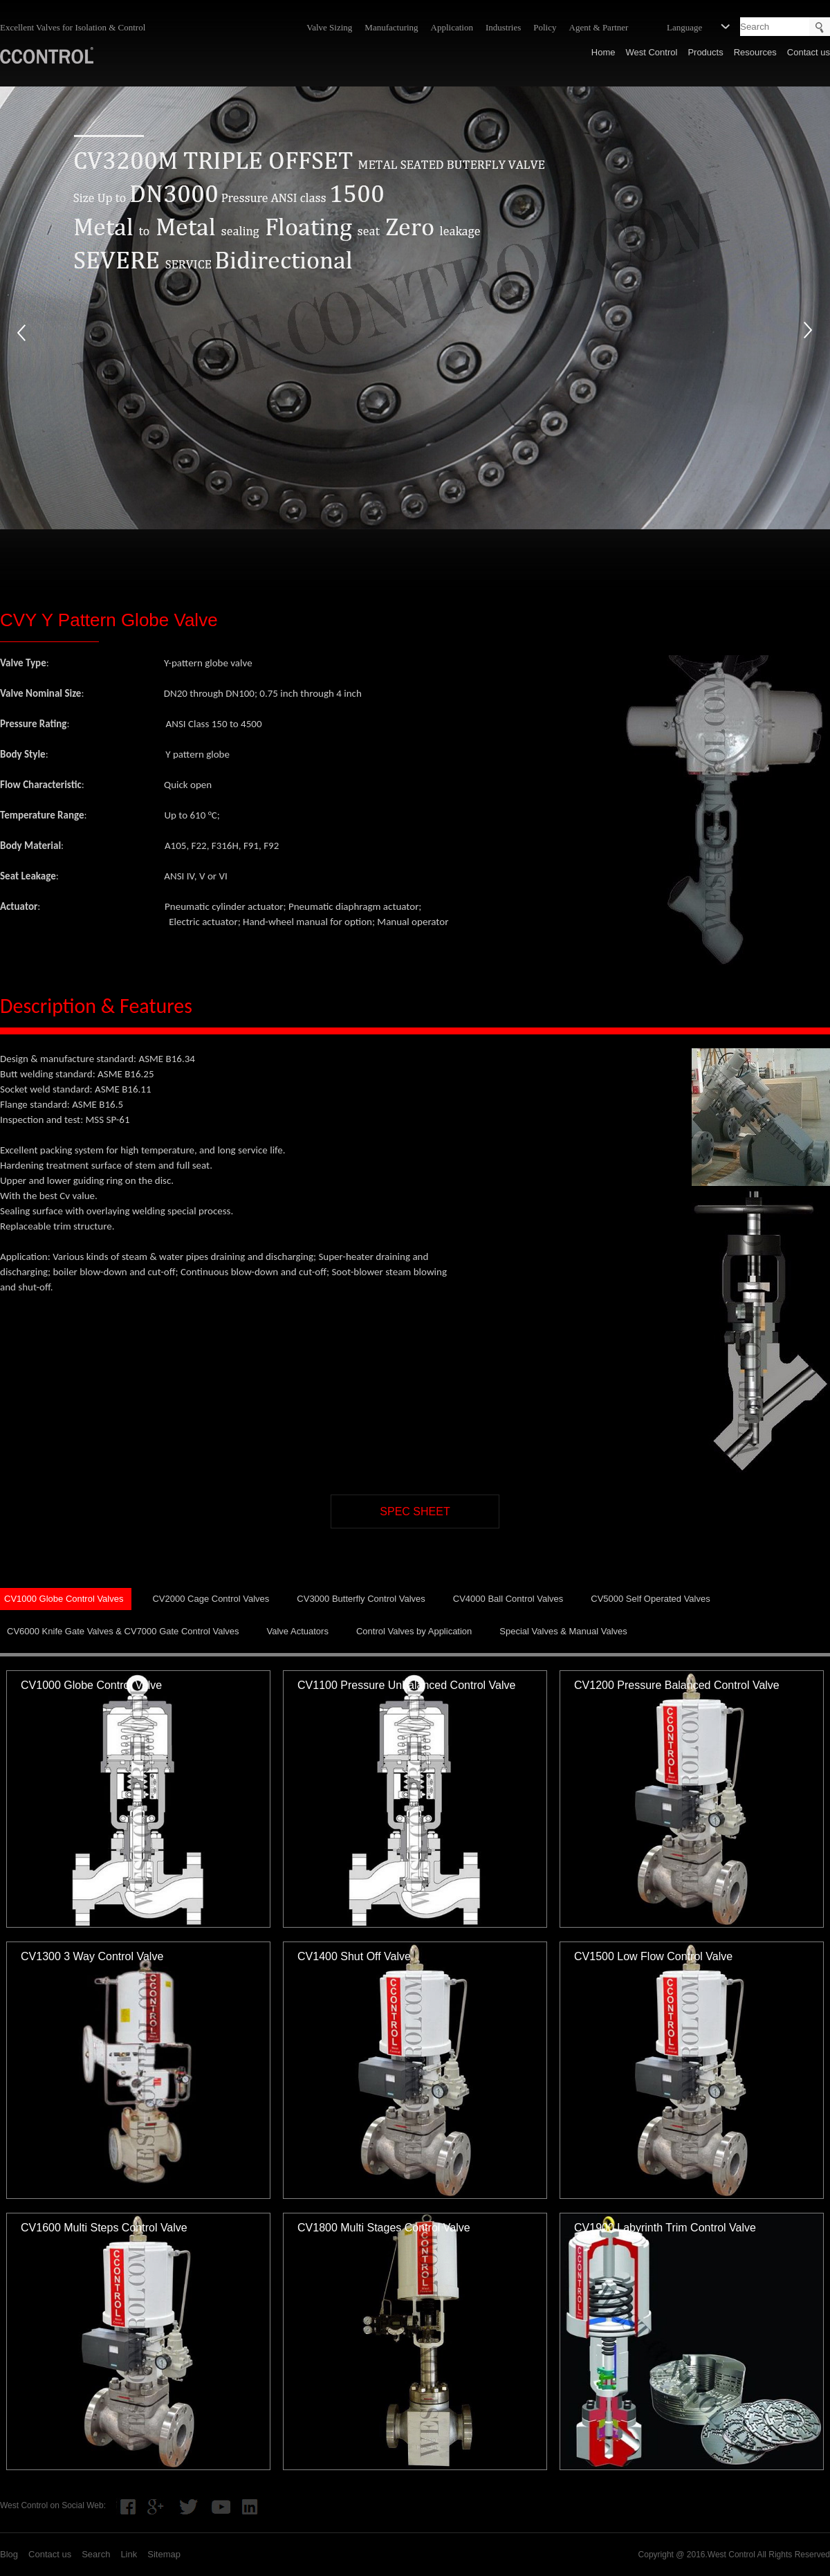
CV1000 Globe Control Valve (91, 1685)
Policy (544, 27)
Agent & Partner (599, 27)
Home (603, 52)
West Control (651, 52)
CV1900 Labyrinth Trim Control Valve (665, 2228)
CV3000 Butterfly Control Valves (361, 1598)
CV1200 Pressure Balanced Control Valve (677, 1685)
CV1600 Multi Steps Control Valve (104, 2228)
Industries (503, 27)
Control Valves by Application (414, 1631)
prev (21, 332)
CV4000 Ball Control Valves (508, 1598)
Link (128, 2554)
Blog (9, 2554)
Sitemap (164, 2554)
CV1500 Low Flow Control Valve (653, 1956)
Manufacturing (391, 27)
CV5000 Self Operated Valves (650, 1598)
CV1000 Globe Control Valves (63, 1598)
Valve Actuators (298, 1631)
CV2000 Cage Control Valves (210, 1598)
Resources (755, 52)
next (809, 332)
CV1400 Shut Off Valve (354, 1956)
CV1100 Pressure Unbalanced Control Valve (406, 1685)
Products (705, 52)
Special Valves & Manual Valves (563, 1631)
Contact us (808, 52)
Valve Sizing (329, 27)
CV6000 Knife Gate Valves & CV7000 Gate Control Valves (123, 1631)
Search (96, 2554)
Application (452, 27)
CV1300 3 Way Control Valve (92, 1956)
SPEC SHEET (415, 1511)
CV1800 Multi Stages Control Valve (383, 2228)
